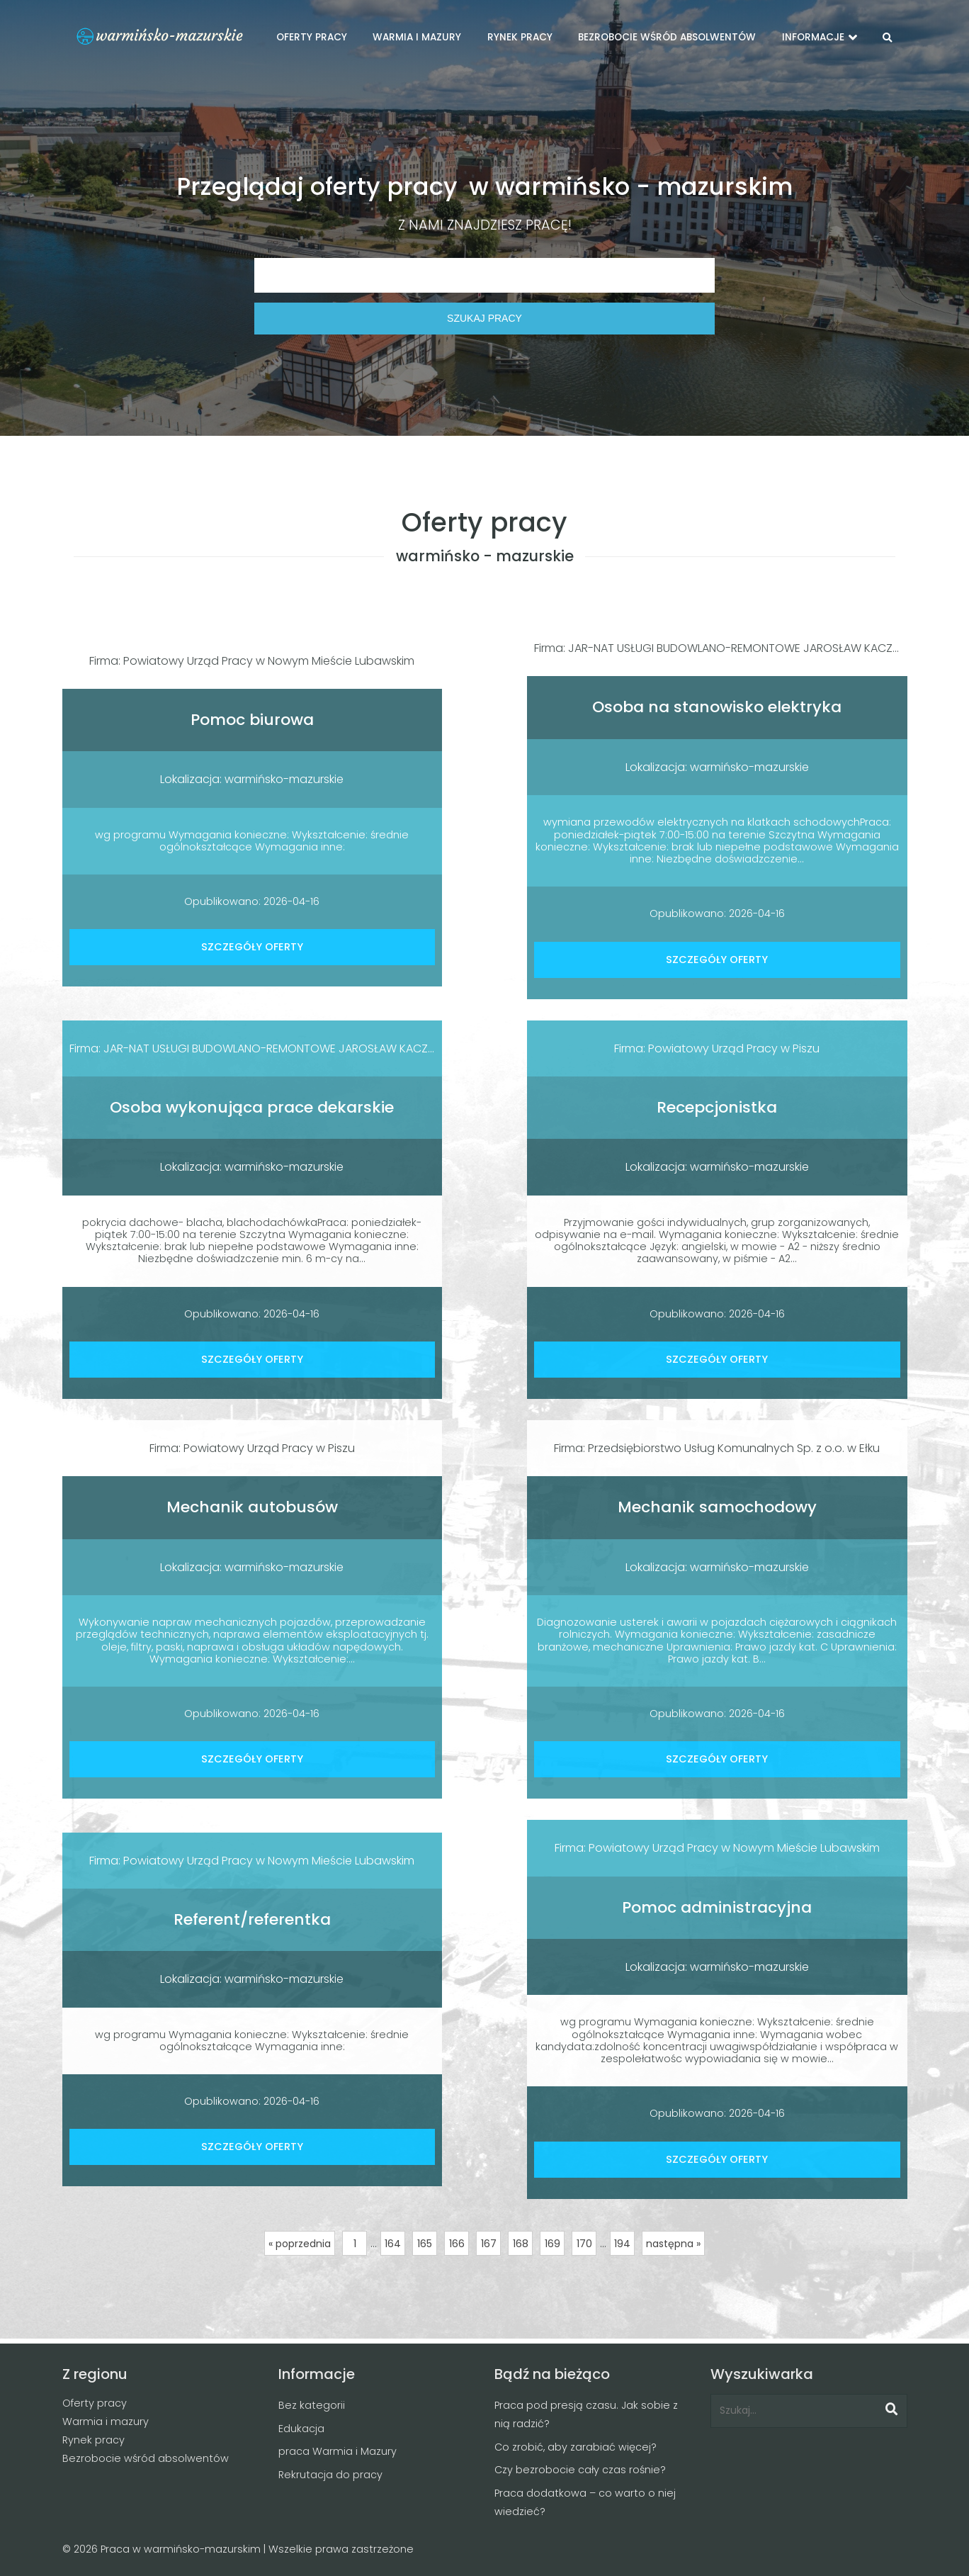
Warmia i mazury (105, 2421)
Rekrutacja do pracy (330, 2475)
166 (457, 2244)
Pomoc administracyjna (717, 1907)
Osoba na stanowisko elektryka (717, 707)
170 (584, 2244)
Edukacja (301, 2429)
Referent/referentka (252, 1919)
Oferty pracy (94, 2403)
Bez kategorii (311, 2405)
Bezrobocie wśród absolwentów (145, 2458)
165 (424, 2244)
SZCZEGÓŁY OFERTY (252, 947)
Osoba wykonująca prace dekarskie (252, 1107)
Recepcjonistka (717, 1107)
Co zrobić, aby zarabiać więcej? (575, 2447)
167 (489, 2244)
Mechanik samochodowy (717, 1507)
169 (552, 2244)
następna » (673, 2244)
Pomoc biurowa (252, 720)
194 (622, 2244)
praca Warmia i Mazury (337, 2451)
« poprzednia (299, 2244)
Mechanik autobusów (252, 1507)
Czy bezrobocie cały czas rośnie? (580, 2470)
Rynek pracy (93, 2440)
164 (393, 2244)
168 (520, 2244)
